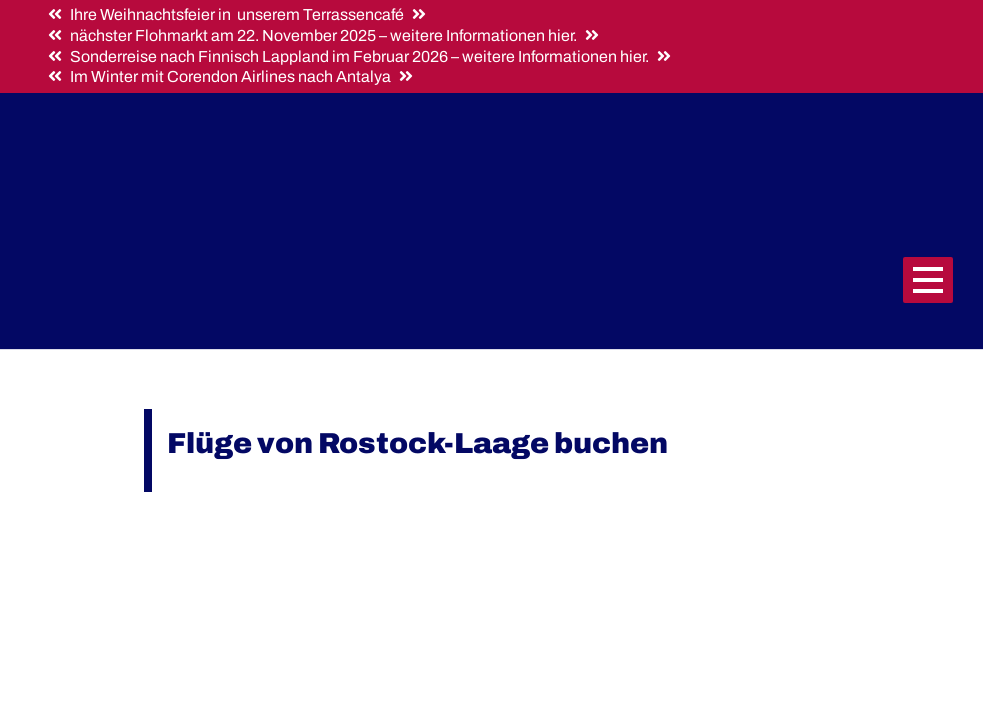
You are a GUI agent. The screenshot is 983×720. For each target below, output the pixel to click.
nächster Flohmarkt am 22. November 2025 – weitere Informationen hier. (323, 35)
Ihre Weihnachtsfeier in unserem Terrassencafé (237, 14)
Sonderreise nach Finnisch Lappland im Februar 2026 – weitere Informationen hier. (359, 56)
